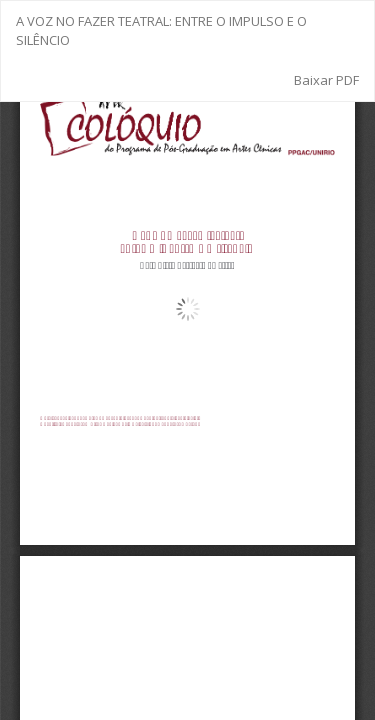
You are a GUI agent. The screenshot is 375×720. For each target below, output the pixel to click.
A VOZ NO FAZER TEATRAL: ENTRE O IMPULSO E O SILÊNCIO (161, 30)
